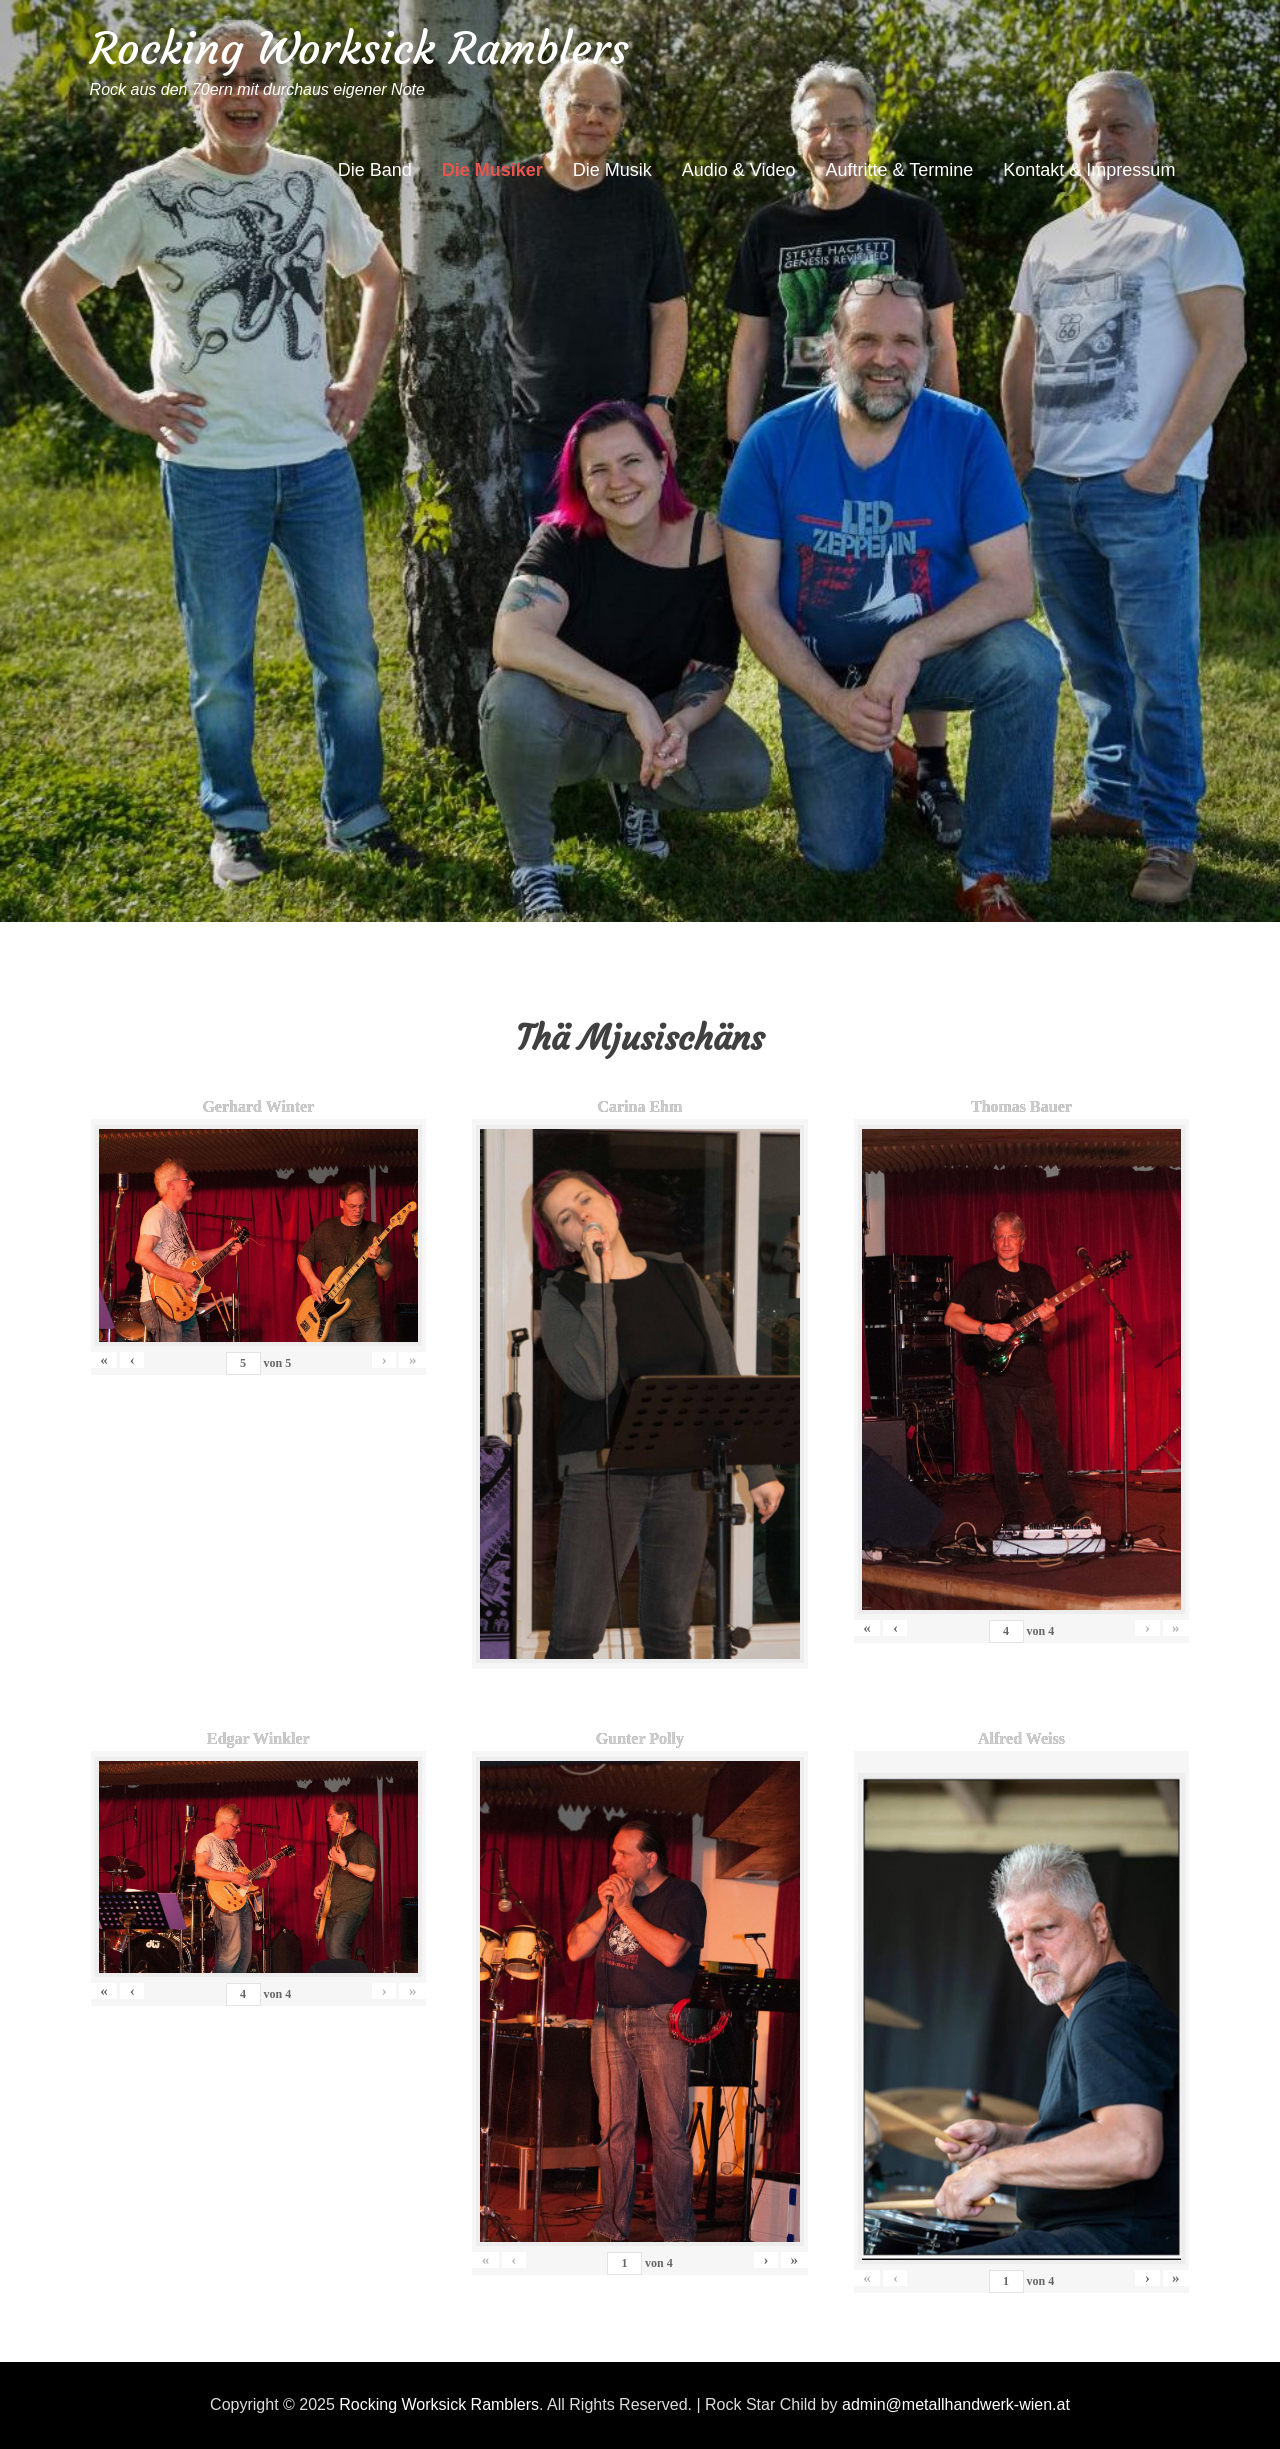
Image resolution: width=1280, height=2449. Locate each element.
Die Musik (612, 170)
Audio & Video (739, 170)
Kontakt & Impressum (1089, 170)
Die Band (375, 170)
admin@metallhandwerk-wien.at (956, 2404)
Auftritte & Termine (900, 170)
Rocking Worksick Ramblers (359, 48)
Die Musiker (492, 170)
